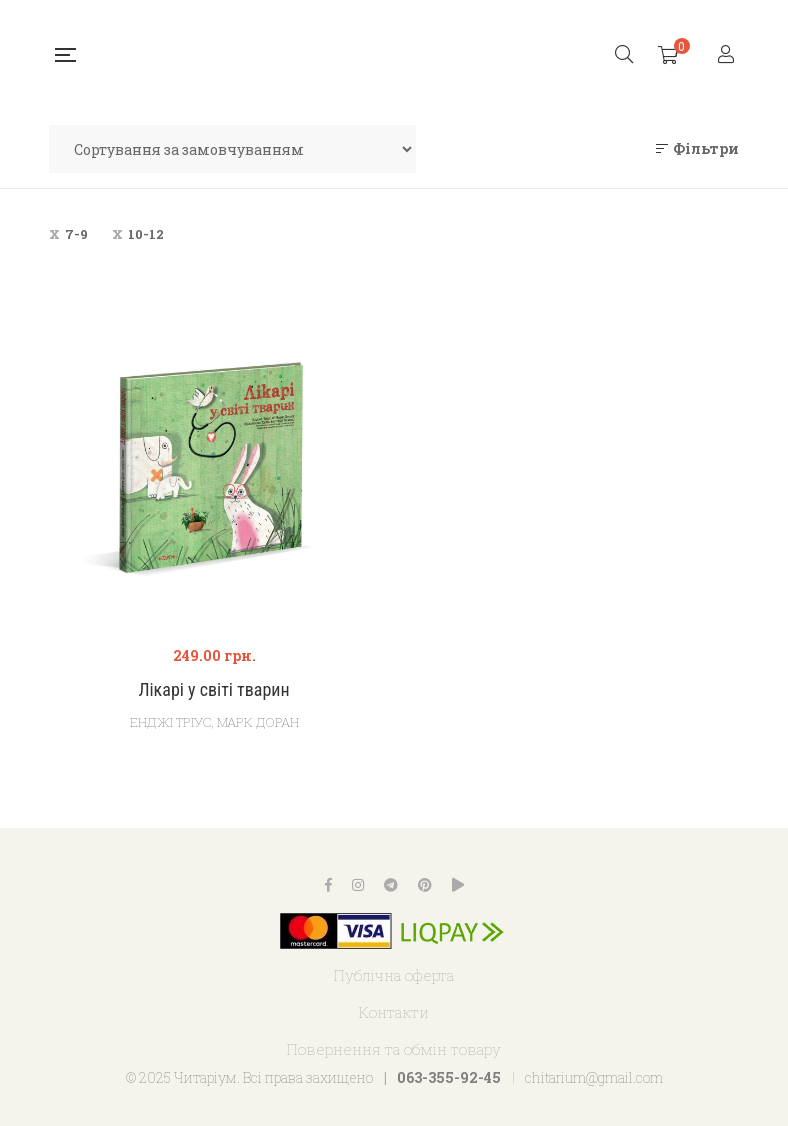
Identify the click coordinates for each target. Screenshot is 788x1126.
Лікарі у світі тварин (213, 689)
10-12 (146, 234)
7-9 (76, 234)
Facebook (328, 885)
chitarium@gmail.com (594, 1077)
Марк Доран (258, 722)
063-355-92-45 (449, 1077)
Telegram (391, 885)
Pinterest (425, 885)
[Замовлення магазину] (232, 149)
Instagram (358, 885)
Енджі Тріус (170, 722)
